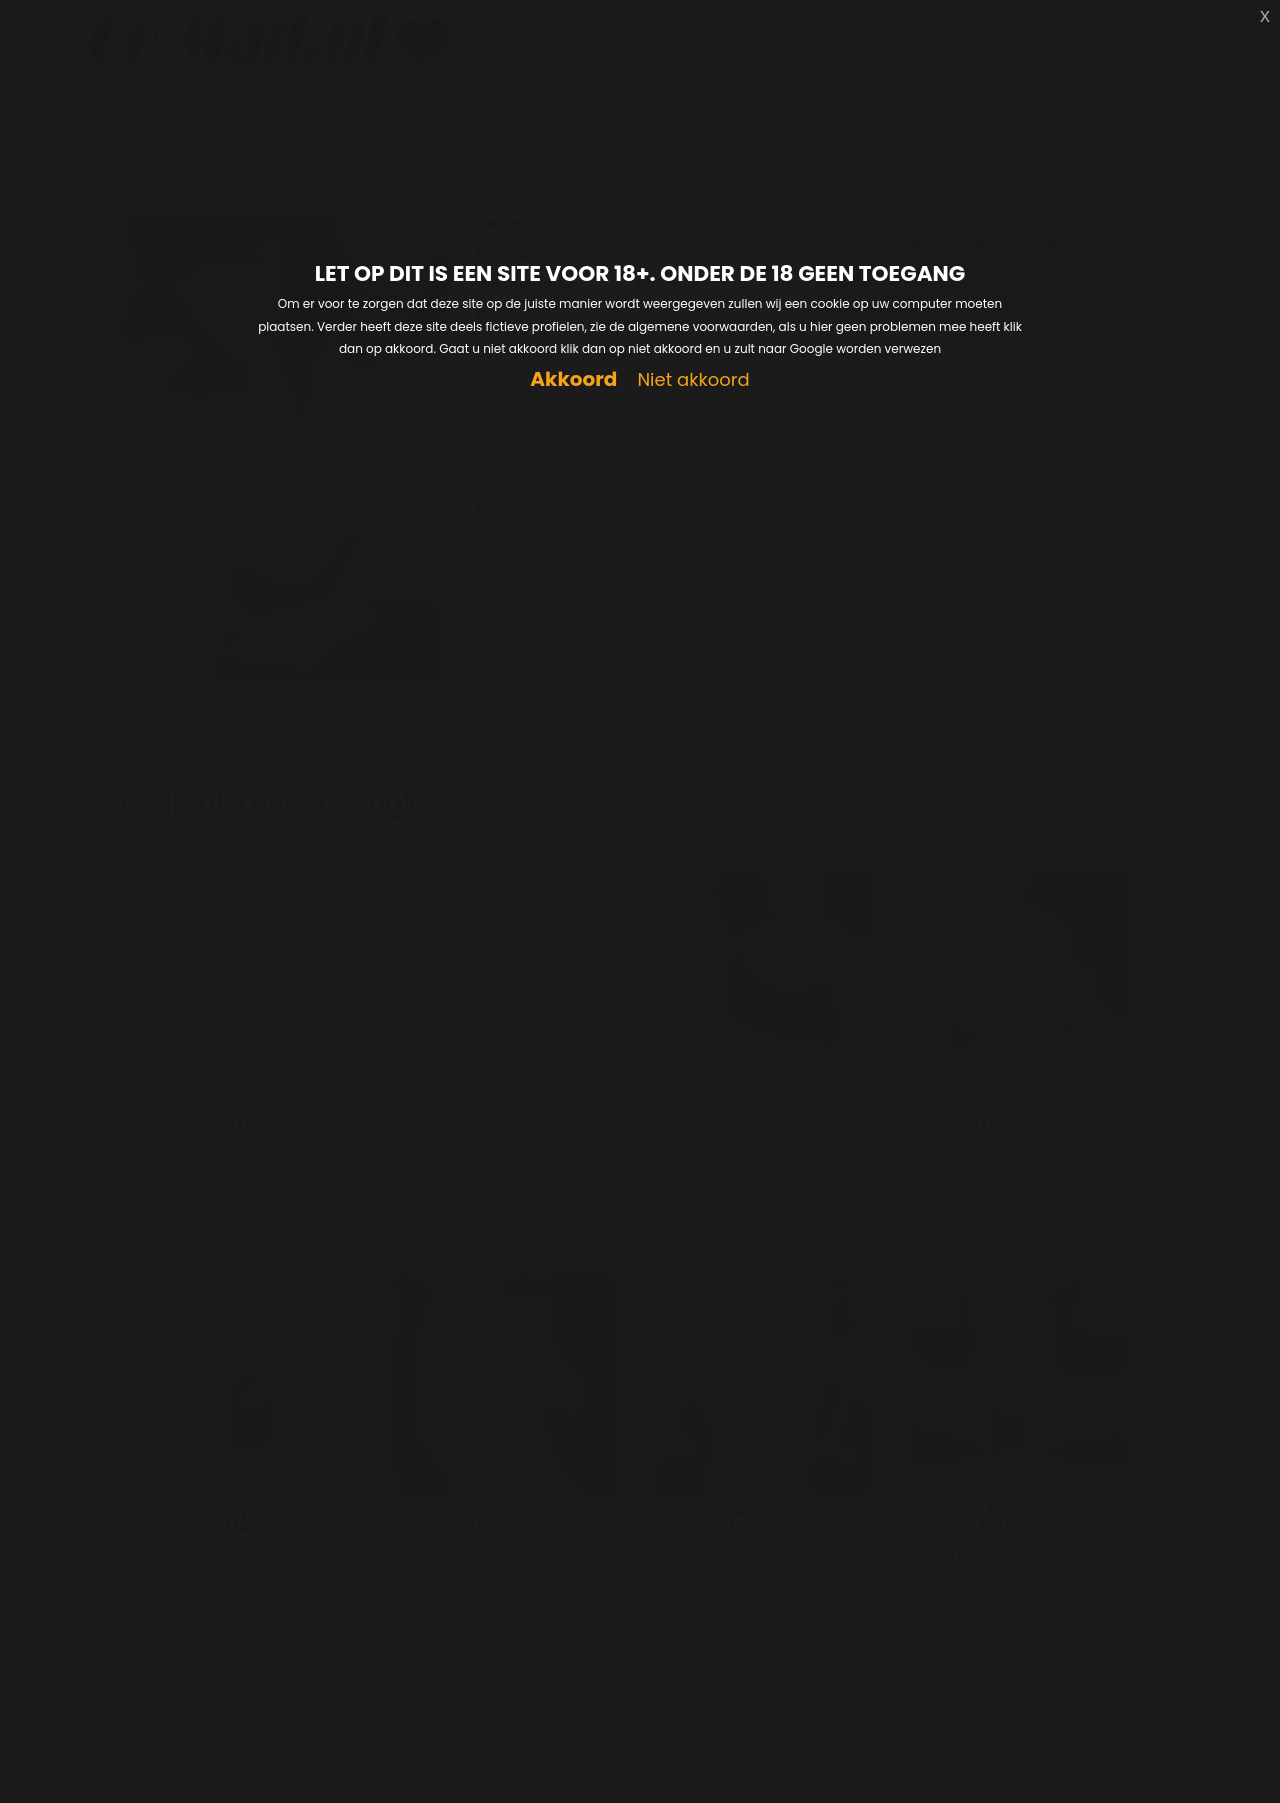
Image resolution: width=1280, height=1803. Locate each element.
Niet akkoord (693, 380)
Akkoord (573, 379)
